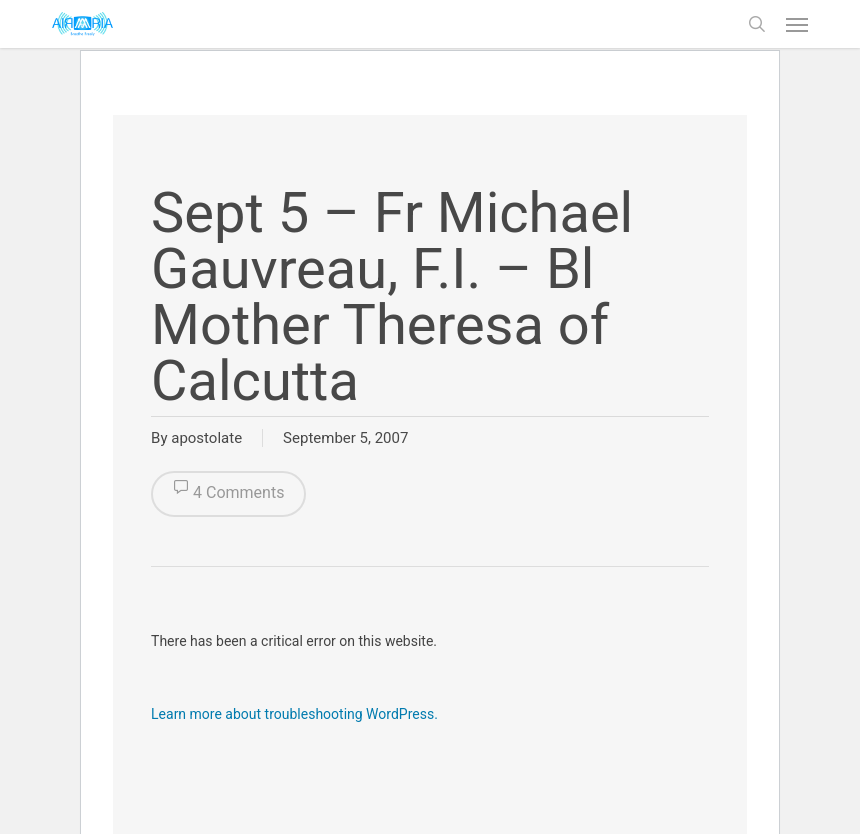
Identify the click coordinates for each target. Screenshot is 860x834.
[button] (797, 24)
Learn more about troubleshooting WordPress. (294, 714)
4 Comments (228, 494)
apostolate (206, 438)
